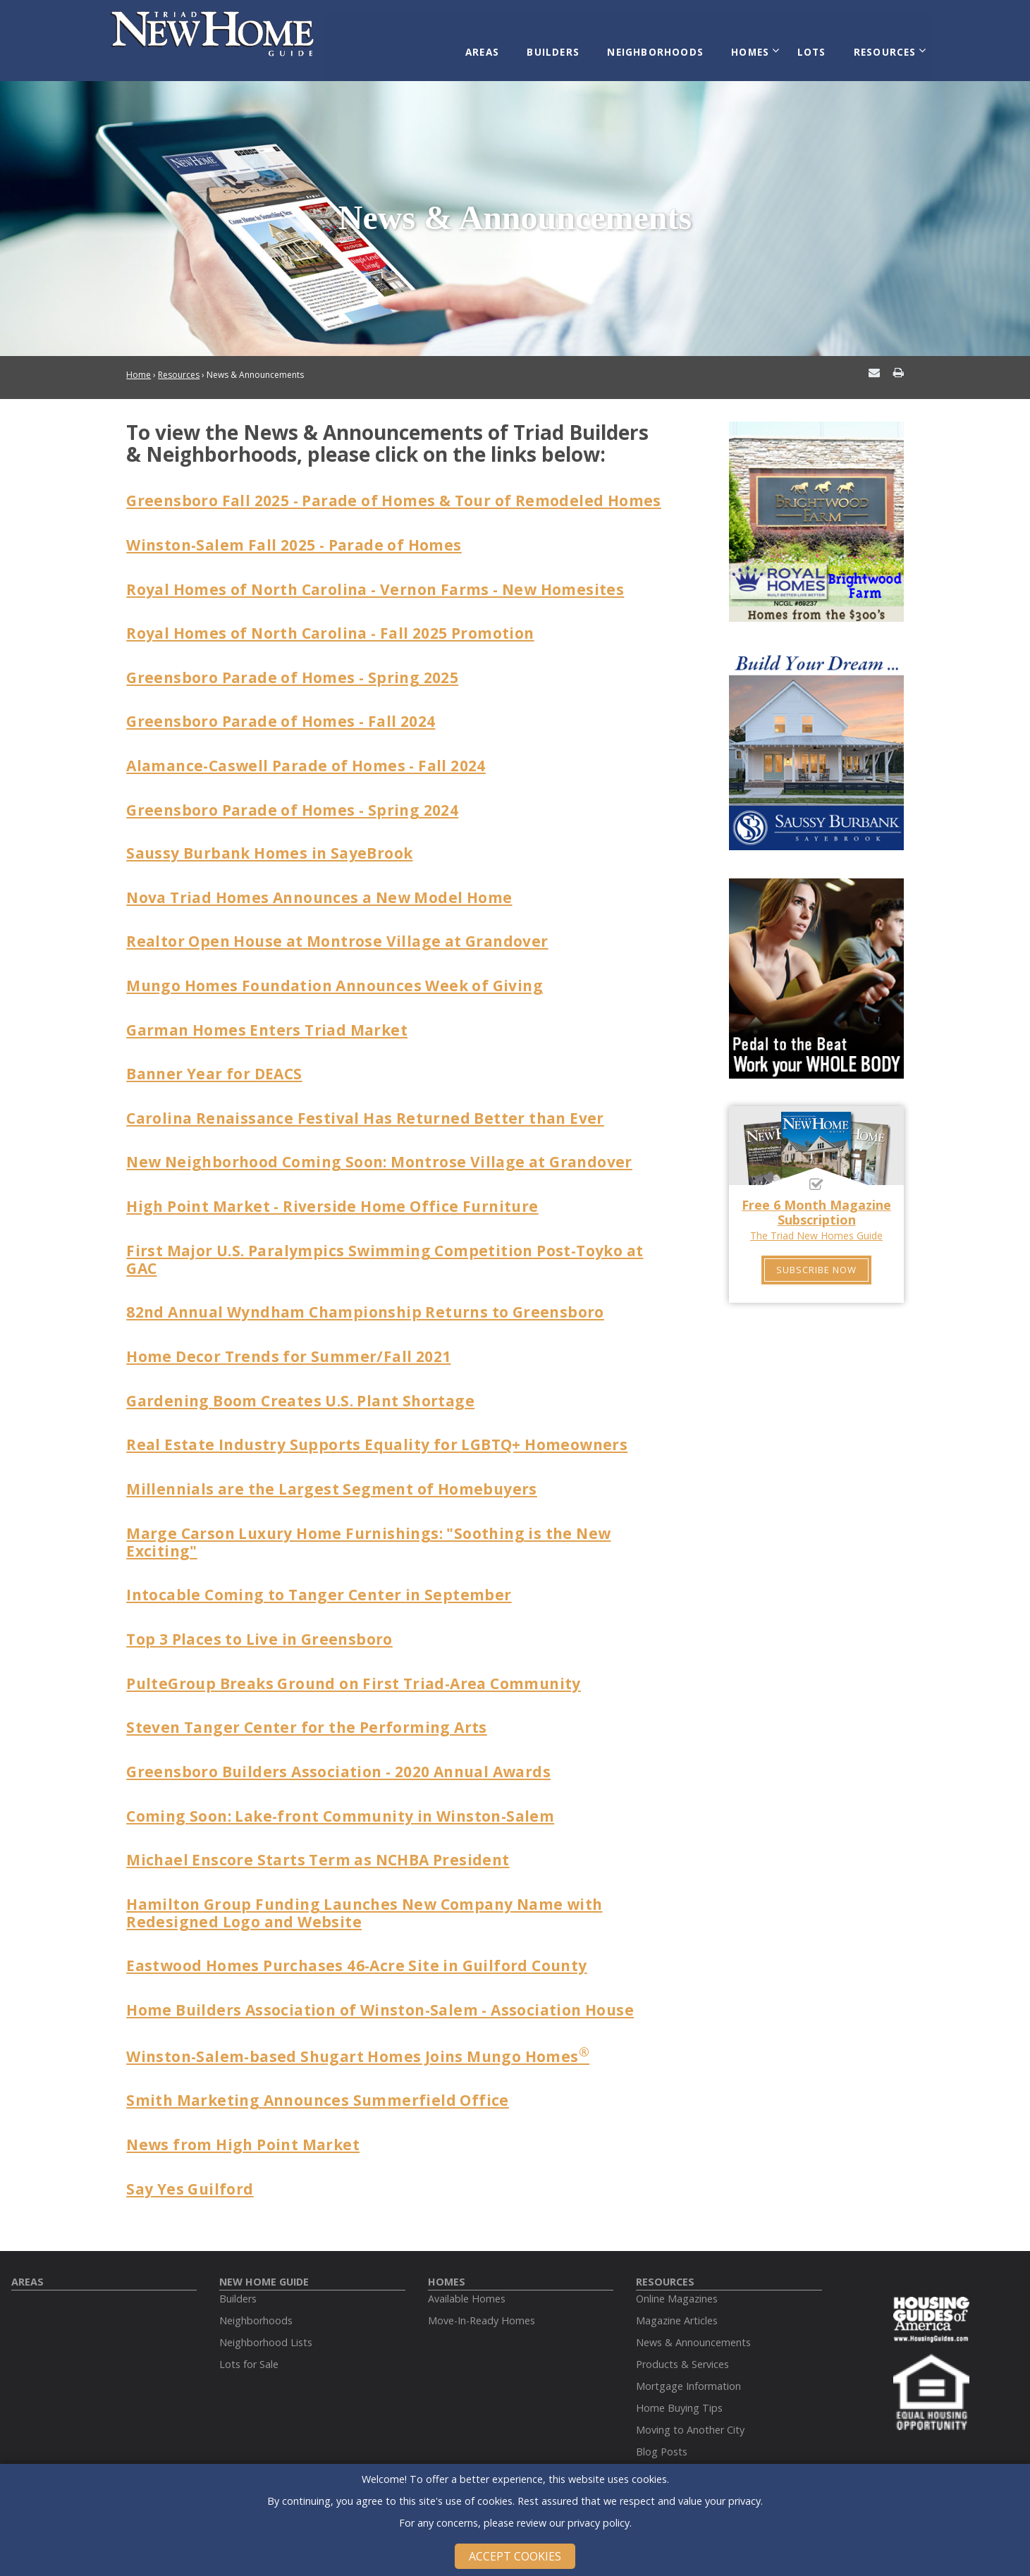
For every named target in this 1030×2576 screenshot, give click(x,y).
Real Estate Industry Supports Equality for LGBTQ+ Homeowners (386, 1433)
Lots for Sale (248, 2342)
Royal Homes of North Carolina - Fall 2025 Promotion (339, 633)
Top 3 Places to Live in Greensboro (264, 1624)
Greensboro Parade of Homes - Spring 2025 (299, 676)
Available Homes (466, 2276)
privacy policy (599, 2522)
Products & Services (682, 2342)
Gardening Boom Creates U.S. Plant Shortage (307, 1389)
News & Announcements (693, 2320)
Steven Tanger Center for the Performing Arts (313, 1711)
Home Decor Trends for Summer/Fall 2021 (295, 1345)
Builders (570, 43)
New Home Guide (264, 2260)
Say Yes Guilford (192, 2167)
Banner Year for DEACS (218, 1067)
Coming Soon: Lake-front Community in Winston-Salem (349, 1798)
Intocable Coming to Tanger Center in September (325, 1580)
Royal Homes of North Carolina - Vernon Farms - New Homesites (386, 589)
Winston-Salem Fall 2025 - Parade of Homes (301, 545)
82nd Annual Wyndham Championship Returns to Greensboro (376, 1302)
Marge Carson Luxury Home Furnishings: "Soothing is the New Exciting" (378, 1528)
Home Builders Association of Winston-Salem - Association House (390, 1989)
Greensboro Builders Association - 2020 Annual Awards (348, 1754)
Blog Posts (661, 2430)
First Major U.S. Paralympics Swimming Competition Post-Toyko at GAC (395, 1250)
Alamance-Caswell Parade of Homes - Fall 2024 (315, 763)
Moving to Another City (690, 2408)
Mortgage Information (688, 2364)
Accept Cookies (515, 2556)
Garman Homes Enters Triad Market (272, 1024)
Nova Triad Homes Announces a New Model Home (328, 893)
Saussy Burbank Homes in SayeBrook (276, 849)
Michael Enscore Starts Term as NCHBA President (325, 1842)
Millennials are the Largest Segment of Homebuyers (338, 1477)
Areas (504, 43)
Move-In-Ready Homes (481, 2298)
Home (138, 361)
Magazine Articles (677, 2298)
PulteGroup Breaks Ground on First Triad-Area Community (363, 1668)
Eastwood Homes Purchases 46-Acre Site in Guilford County (366, 1946)
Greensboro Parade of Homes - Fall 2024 (287, 719)
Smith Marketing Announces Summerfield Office (325, 2079)
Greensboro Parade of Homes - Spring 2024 (299, 807)
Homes (756, 43)
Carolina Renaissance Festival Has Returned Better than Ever (375, 1111)
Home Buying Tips (679, 2386)
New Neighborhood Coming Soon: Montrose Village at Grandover (388, 1154)
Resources (879, 43)
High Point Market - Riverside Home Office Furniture (340, 1198)
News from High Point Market (247, 2123)
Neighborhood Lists (265, 2320)
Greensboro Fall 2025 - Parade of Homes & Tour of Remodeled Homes (374, 493)
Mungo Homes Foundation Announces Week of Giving (343, 980)
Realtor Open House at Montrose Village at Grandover (344, 936)
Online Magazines (677, 2276)
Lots (812, 43)
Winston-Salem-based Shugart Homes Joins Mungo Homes (366, 2036)
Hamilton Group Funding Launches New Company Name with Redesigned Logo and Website (375, 1894)
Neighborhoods (666, 43)
